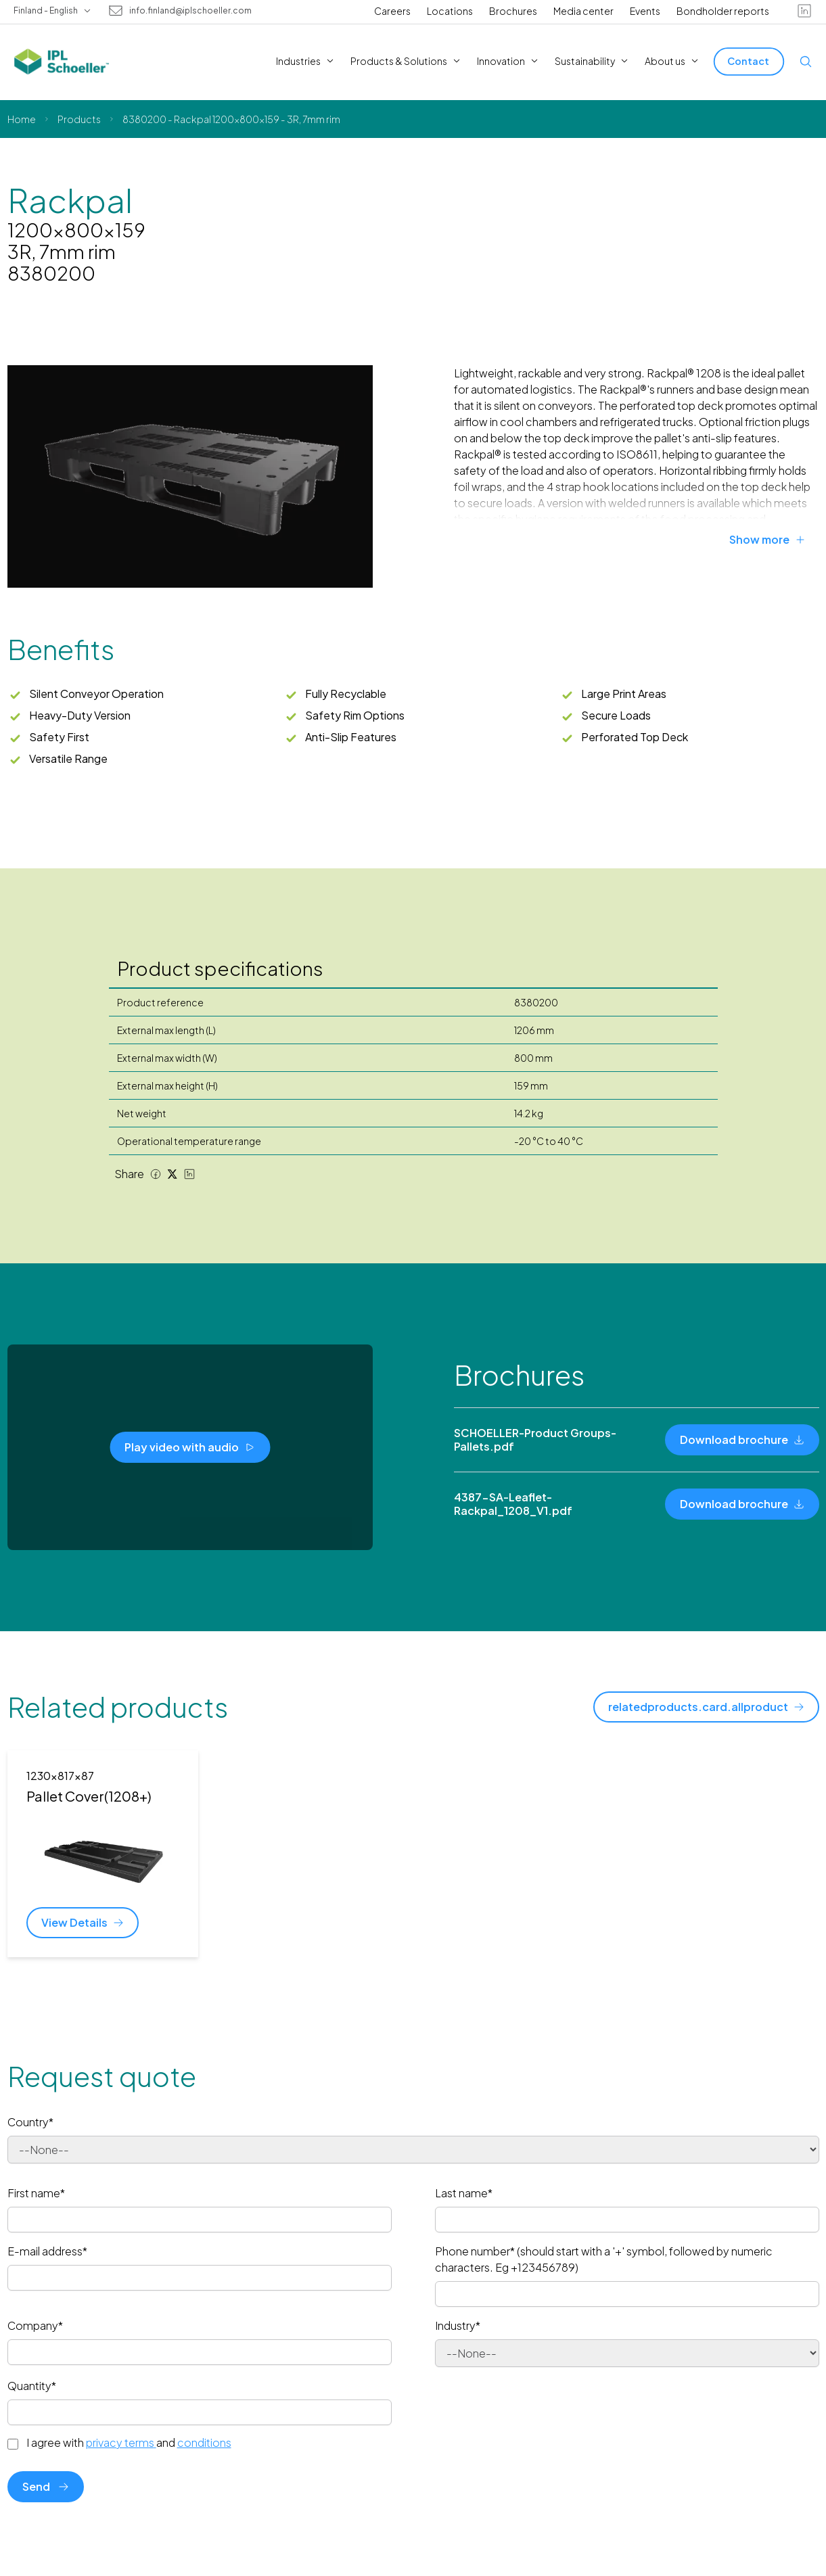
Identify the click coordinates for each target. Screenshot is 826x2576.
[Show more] (774, 539)
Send (45, 2486)
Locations (450, 11)
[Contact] (749, 61)
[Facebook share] (156, 1174)
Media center (583, 11)
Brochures (513, 11)
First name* (36, 2193)
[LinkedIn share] (189, 1174)
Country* (30, 2122)
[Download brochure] (742, 1439)
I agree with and (128, 2443)
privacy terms (121, 2442)
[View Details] (82, 1922)
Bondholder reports (722, 11)
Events (645, 11)
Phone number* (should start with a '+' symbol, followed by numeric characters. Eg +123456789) (604, 2259)
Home (21, 119)
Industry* (457, 2325)
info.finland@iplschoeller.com (190, 11)
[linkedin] (804, 11)
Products (79, 119)
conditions (204, 2442)
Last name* (463, 2193)
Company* (35, 2325)
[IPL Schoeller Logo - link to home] (62, 61)
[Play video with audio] (190, 1447)
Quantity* (31, 2386)
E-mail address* (47, 2251)
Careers (392, 11)
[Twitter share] (172, 1174)
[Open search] (805, 61)
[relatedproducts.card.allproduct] (706, 1707)
